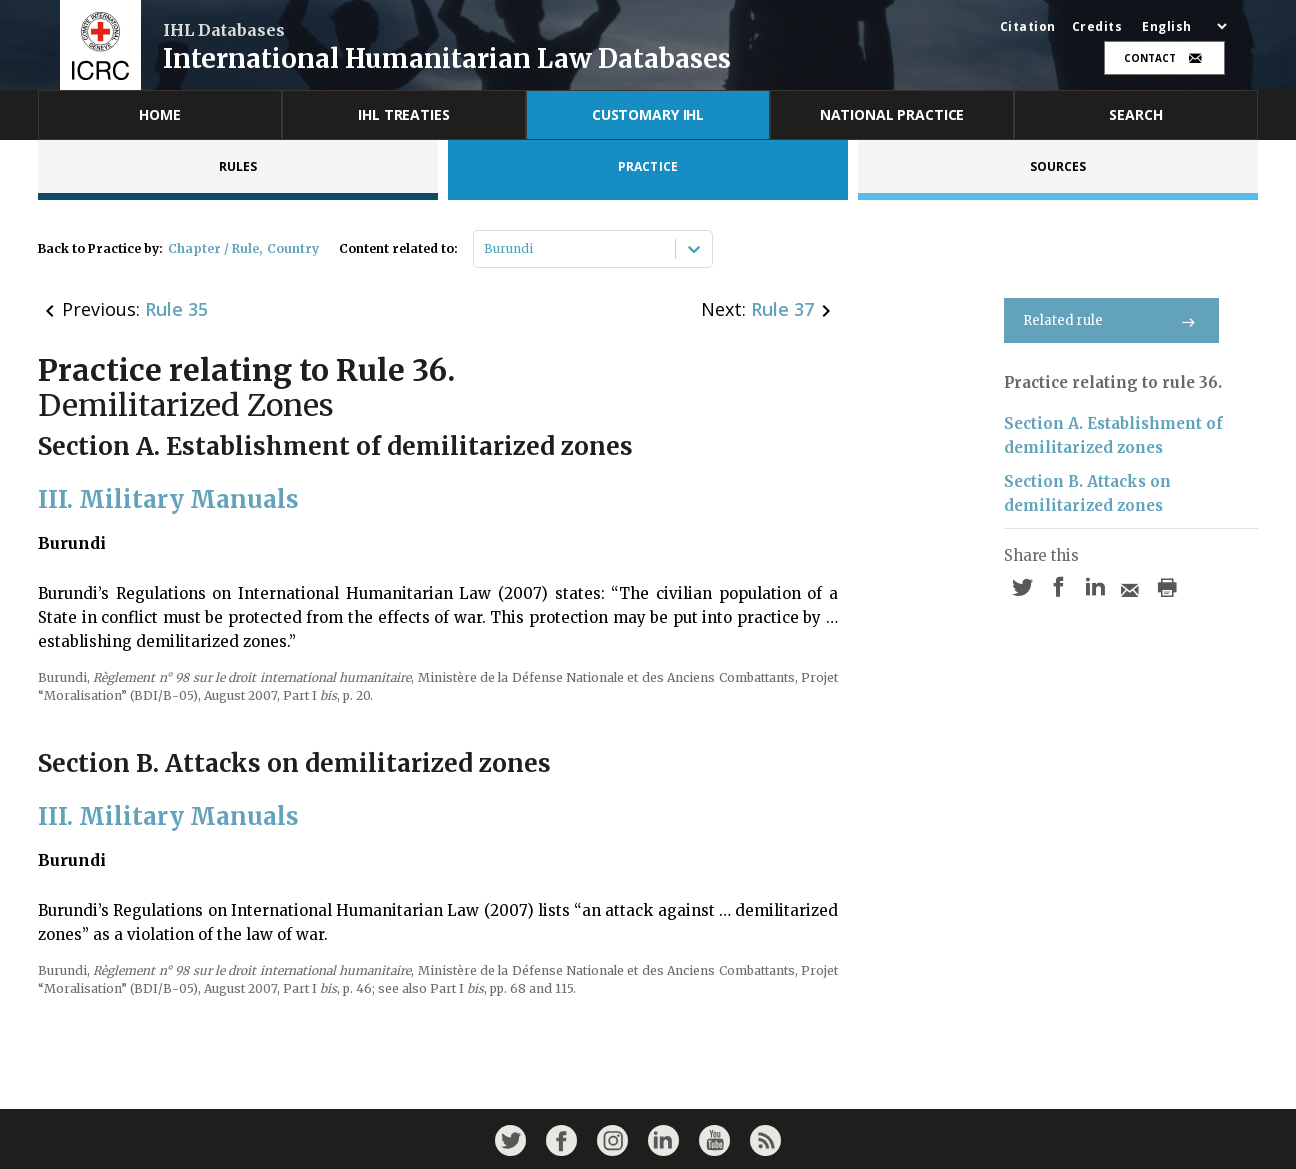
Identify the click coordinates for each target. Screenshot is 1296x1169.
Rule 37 (782, 309)
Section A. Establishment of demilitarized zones (1113, 435)
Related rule (1111, 320)
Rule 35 (176, 309)
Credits (1097, 27)
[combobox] (485, 249)
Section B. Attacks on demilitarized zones (1087, 493)
